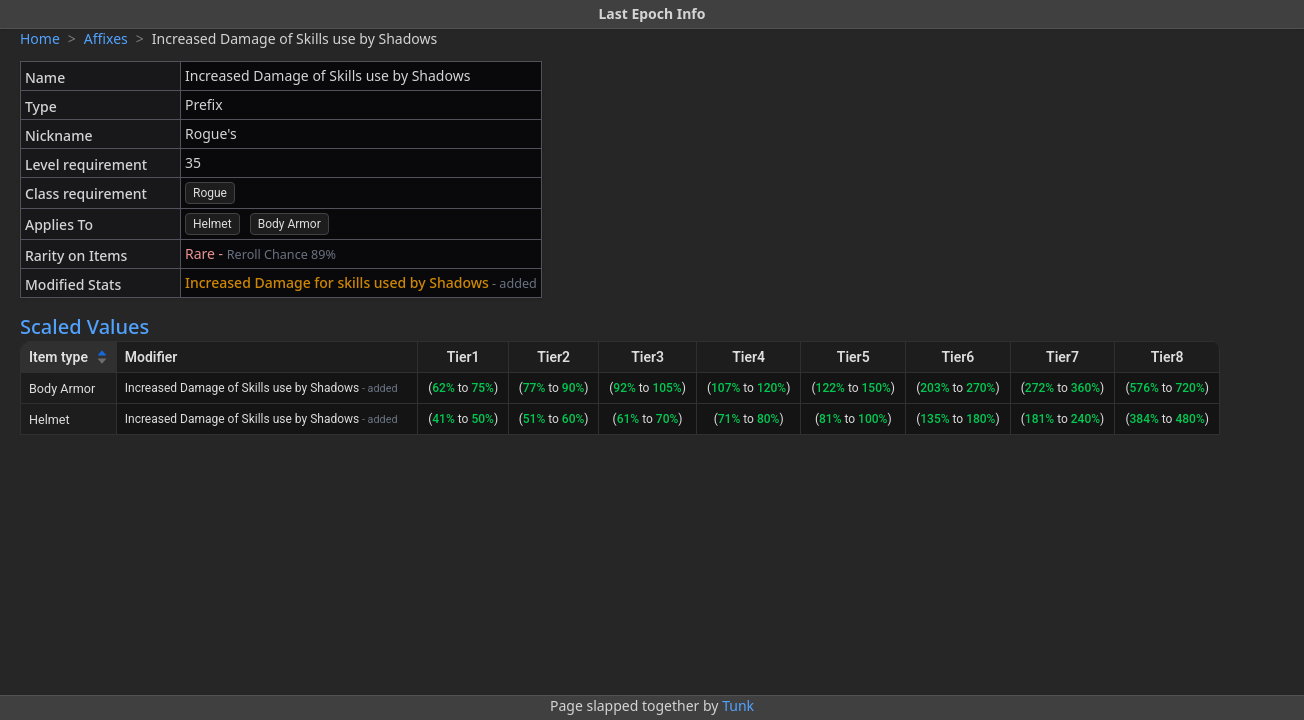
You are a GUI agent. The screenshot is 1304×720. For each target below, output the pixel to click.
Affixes (106, 38)
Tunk (738, 705)
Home (40, 38)
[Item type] (69, 357)
